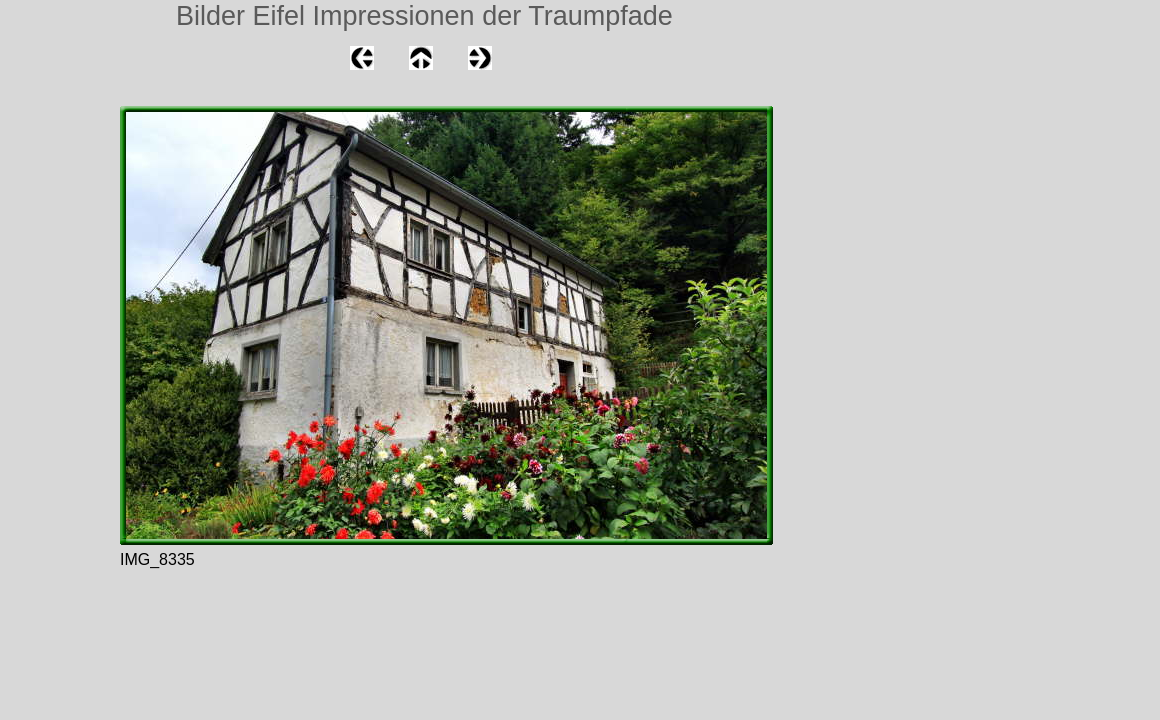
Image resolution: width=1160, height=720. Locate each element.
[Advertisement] (60, 254)
